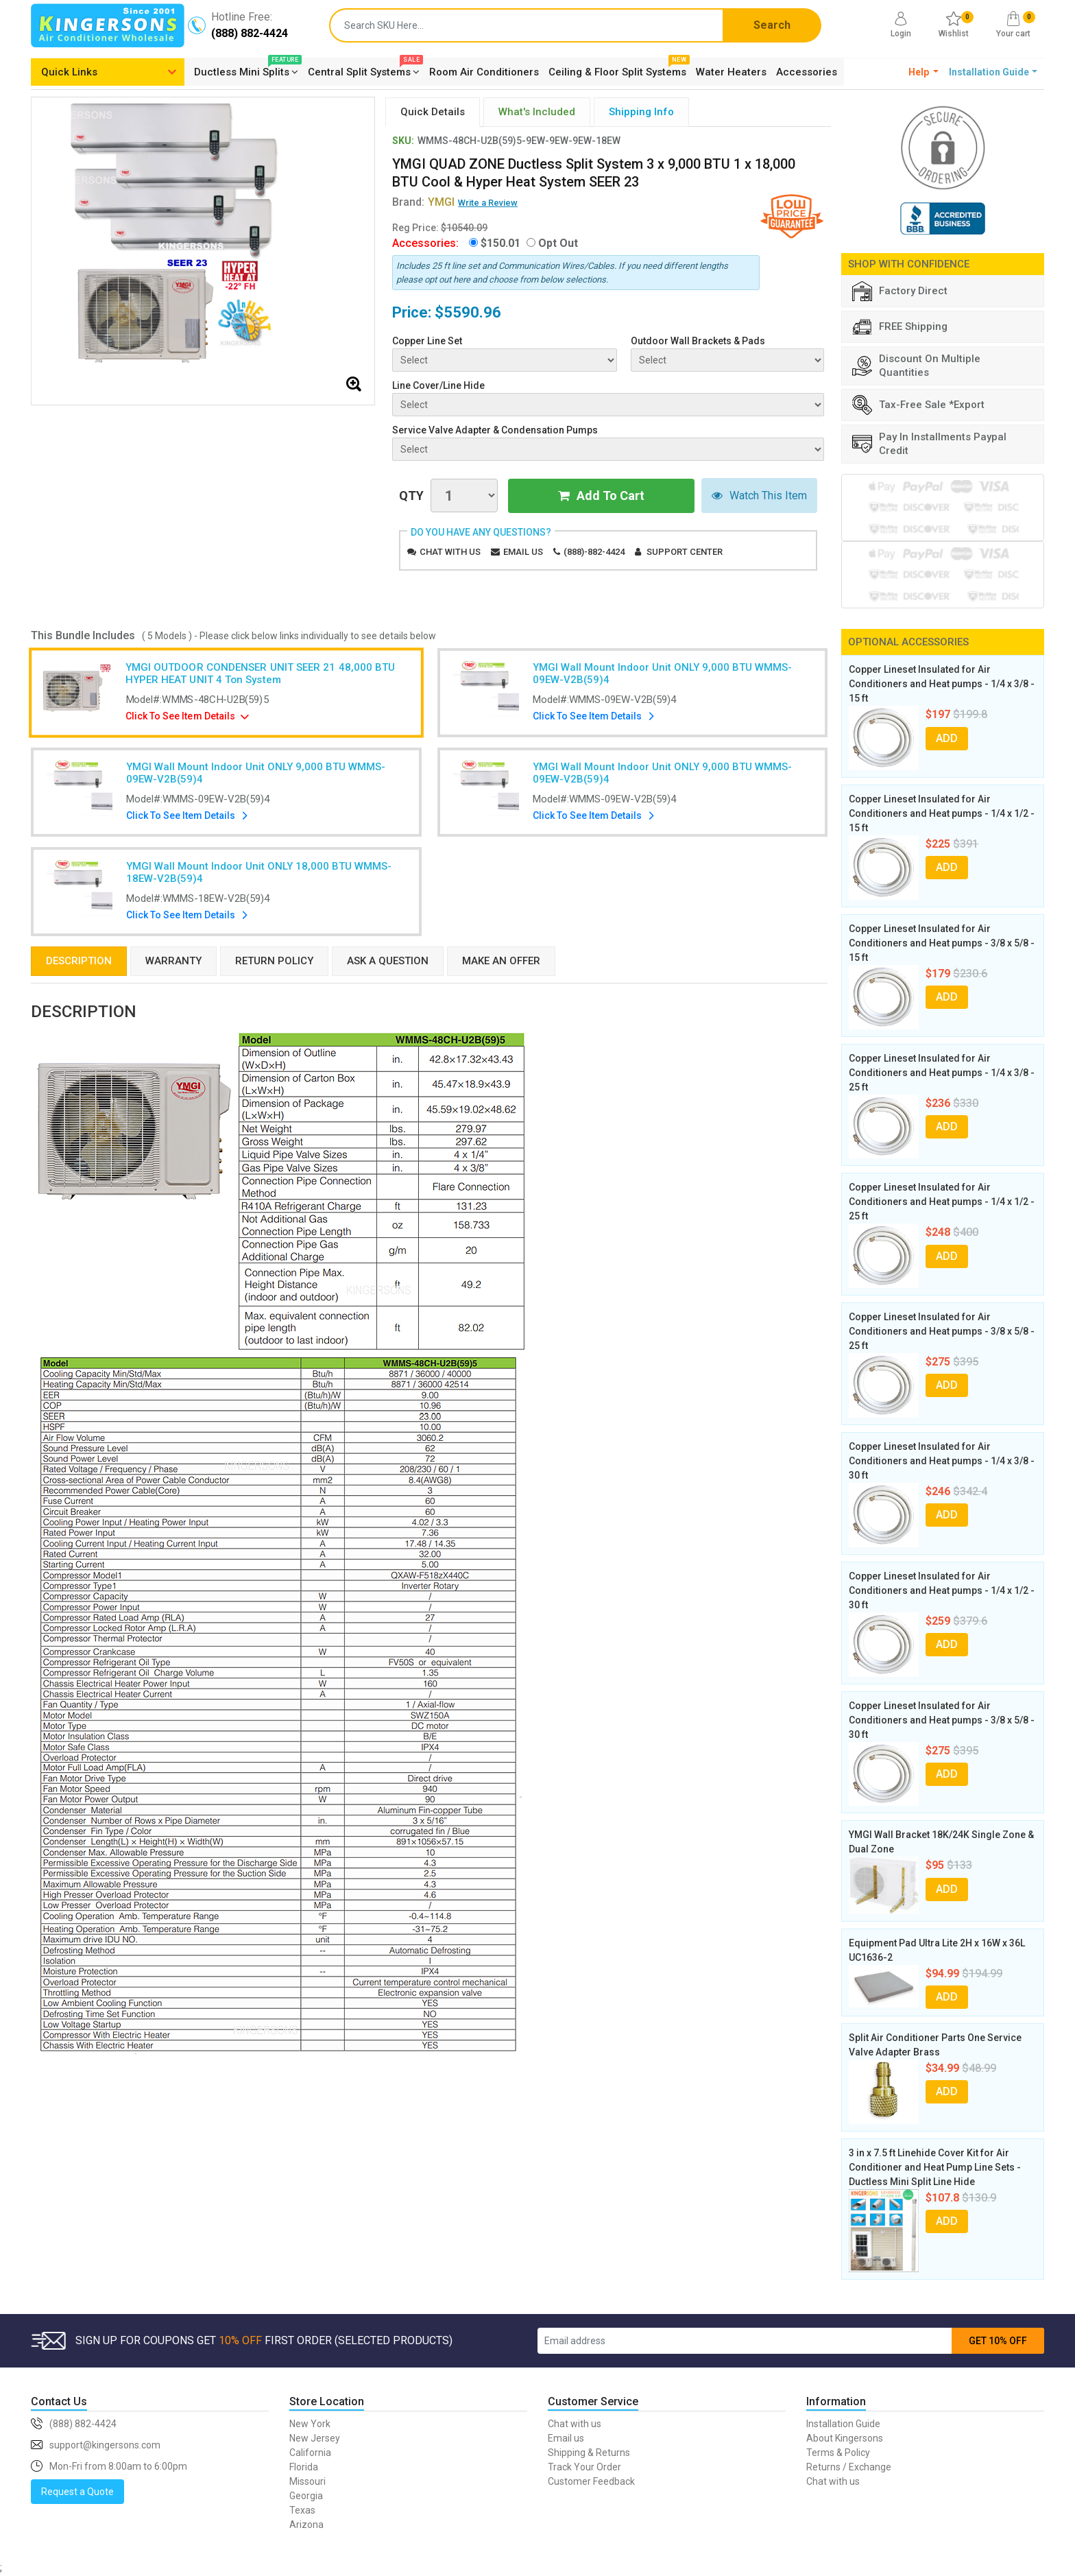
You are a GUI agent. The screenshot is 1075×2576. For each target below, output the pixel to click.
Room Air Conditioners (484, 72)
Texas (302, 2510)
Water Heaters (731, 72)
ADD (947, 738)
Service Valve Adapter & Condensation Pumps (495, 430)
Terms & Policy (838, 2452)
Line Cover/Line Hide (438, 385)
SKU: (403, 140)
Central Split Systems (364, 70)
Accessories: (425, 243)
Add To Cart (601, 495)
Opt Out (558, 243)
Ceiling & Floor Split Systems (617, 70)
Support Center (685, 552)
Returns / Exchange (848, 2466)
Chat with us (450, 552)
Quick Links (69, 72)
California (310, 2452)
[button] (923, 72)
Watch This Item (759, 495)
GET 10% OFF (998, 2340)
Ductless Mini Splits (246, 70)
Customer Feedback (591, 2481)
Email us (523, 552)
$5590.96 (468, 312)
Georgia (306, 2495)
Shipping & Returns (589, 2452)
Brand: (423, 201)
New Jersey (314, 2438)
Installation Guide (843, 2423)
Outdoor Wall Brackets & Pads (698, 340)
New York (309, 2423)
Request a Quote (77, 2491)
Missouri (307, 2481)
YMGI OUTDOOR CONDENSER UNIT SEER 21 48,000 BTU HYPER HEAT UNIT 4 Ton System (260, 672)
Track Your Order (584, 2466)
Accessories (806, 72)
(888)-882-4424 (594, 552)
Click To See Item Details (180, 716)
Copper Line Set (427, 340)
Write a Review (488, 203)
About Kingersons (844, 2438)
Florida (303, 2466)
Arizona (306, 2524)
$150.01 (500, 243)
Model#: (197, 699)
